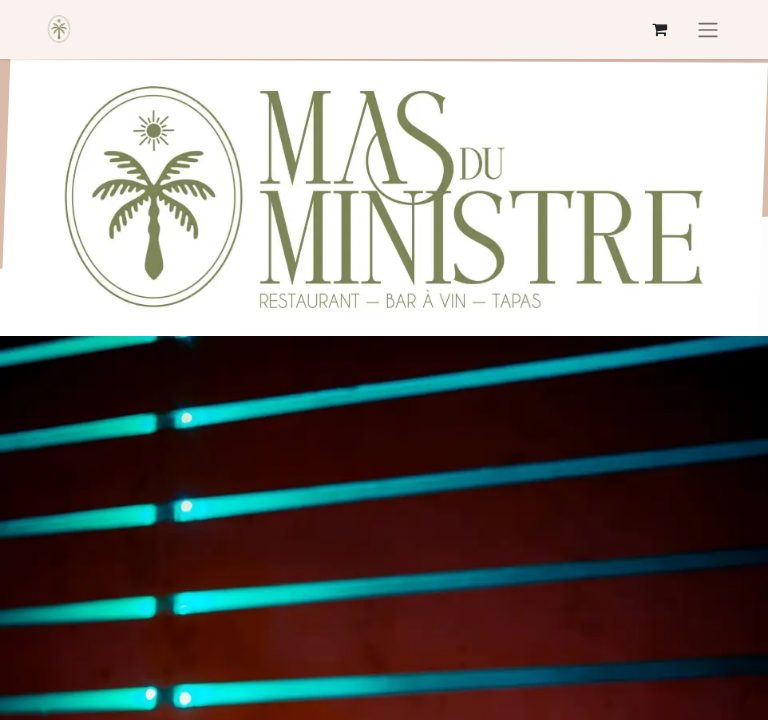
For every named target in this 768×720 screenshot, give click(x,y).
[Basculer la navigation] (708, 29)
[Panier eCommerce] (659, 29)
